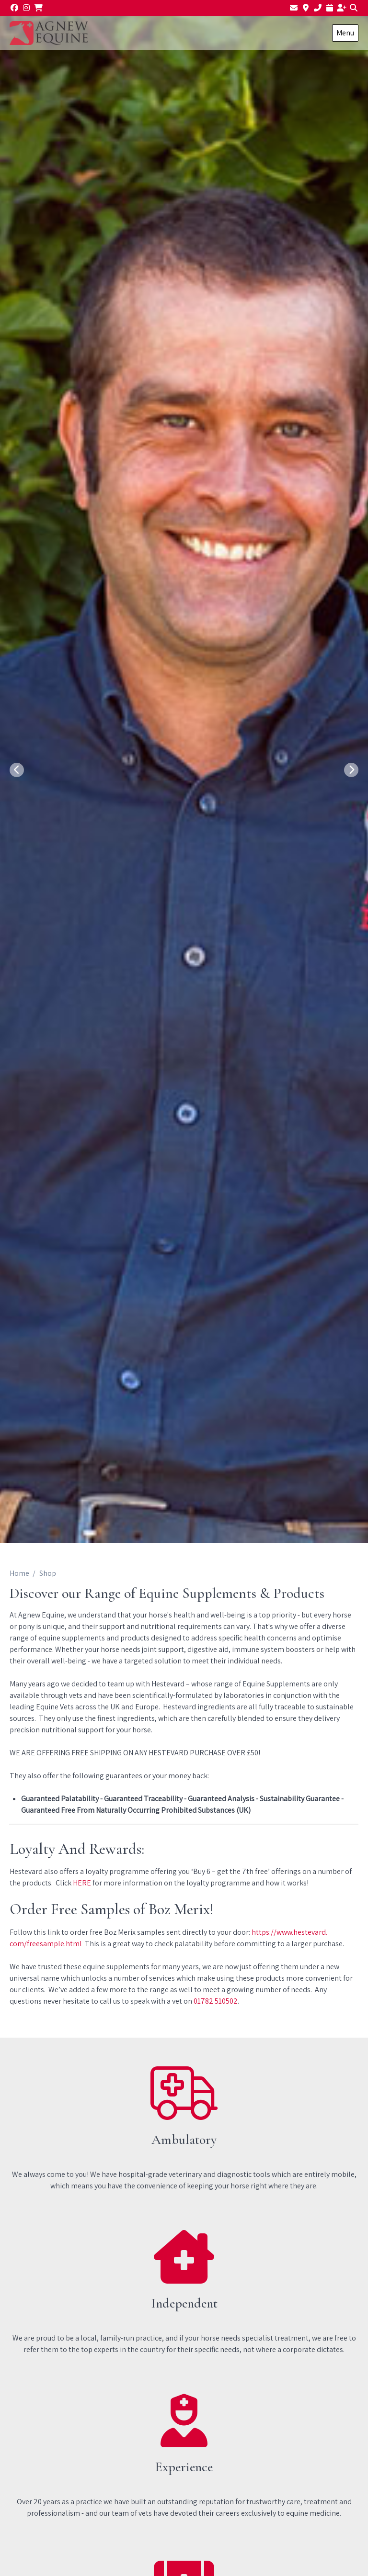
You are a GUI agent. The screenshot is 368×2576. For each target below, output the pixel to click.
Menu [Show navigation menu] (345, 33)
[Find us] (305, 8)
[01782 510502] (317, 8)
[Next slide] (351, 770)
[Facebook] (14, 8)
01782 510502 (216, 2001)
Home (19, 1573)
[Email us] (294, 8)
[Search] (353, 8)
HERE (82, 1883)
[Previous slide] (17, 770)
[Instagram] (26, 8)
